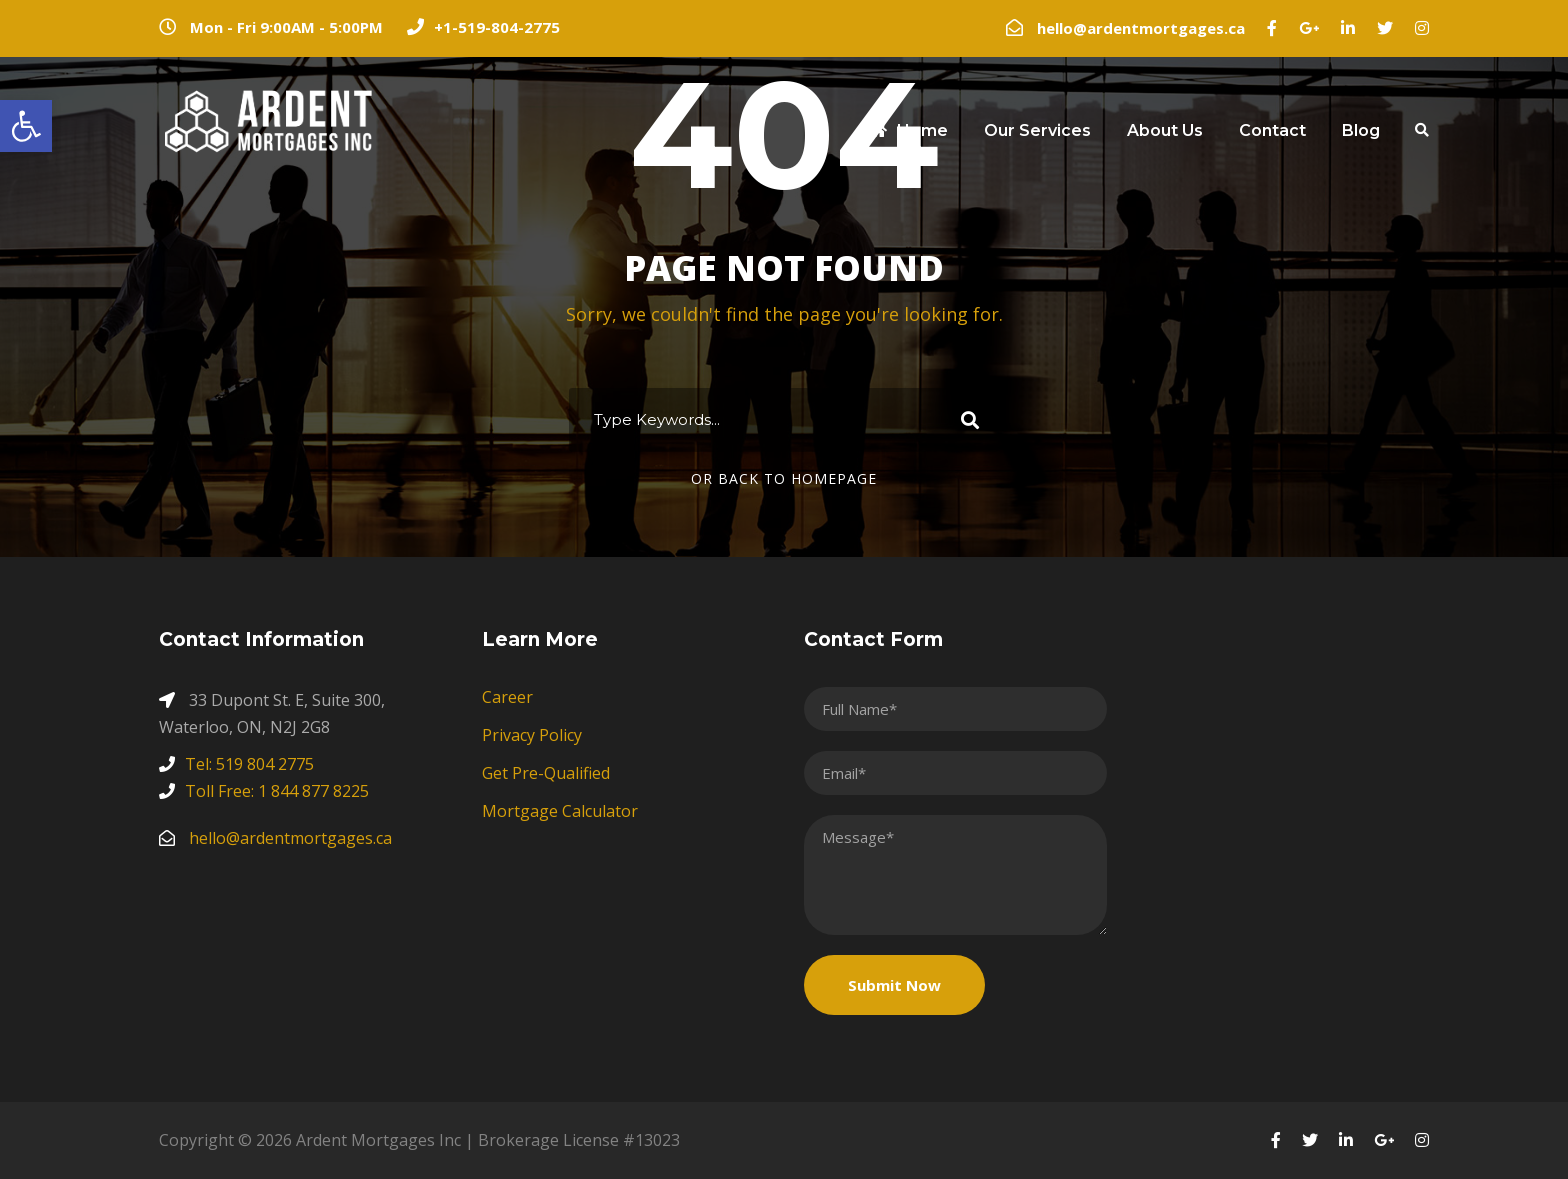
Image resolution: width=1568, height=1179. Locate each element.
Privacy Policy (532, 735)
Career (507, 697)
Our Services (1037, 130)
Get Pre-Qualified (546, 773)
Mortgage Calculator (560, 811)
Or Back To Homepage (784, 478)
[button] (26, 126)
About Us (1165, 130)
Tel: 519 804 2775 (249, 764)
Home (908, 130)
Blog (1361, 130)
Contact (1272, 130)
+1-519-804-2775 (497, 27)
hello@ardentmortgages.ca (1141, 28)
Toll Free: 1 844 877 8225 (277, 791)
